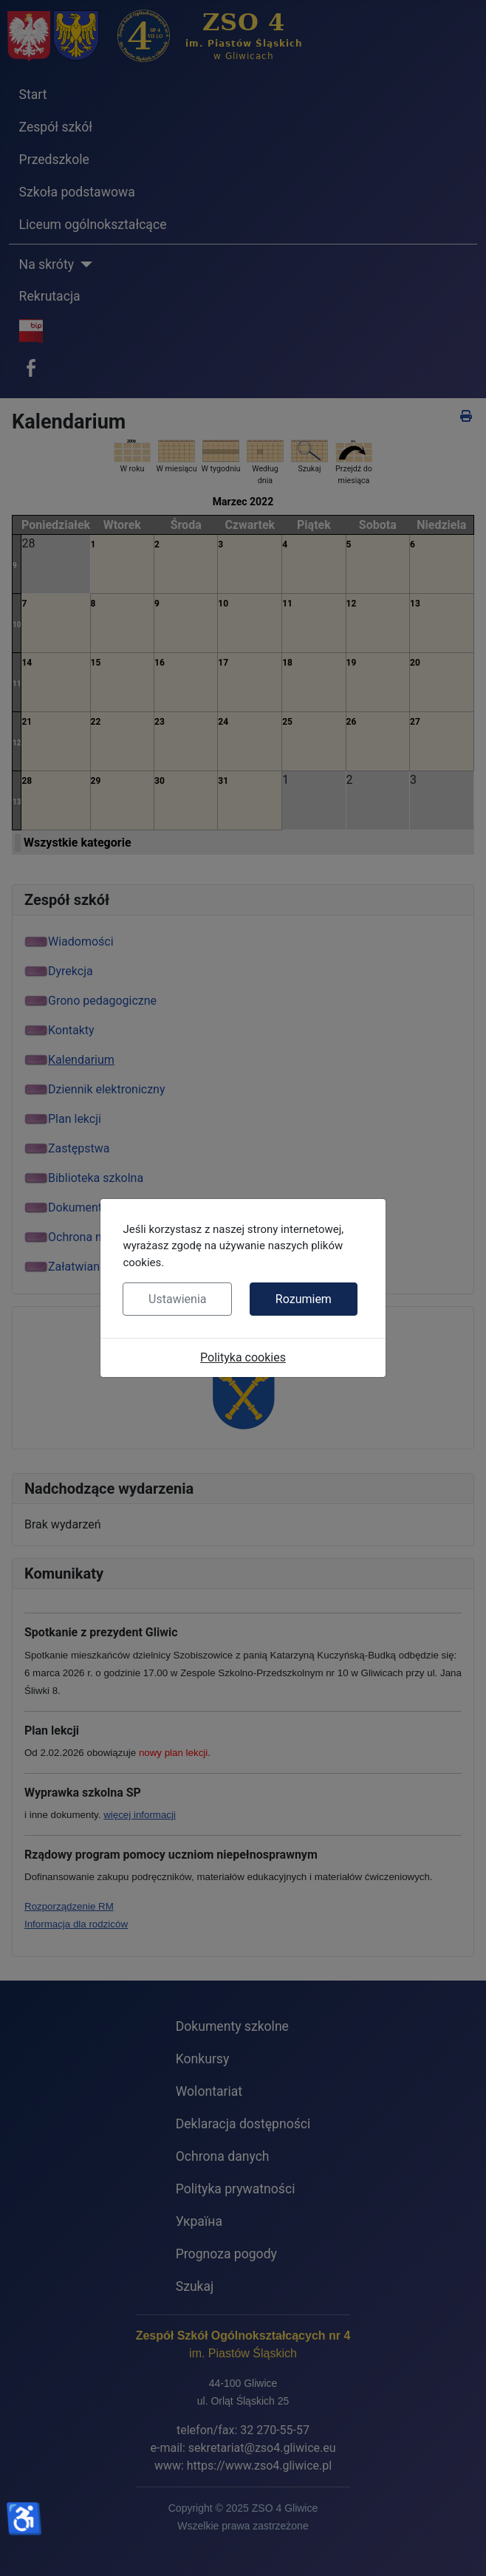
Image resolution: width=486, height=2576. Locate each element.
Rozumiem (303, 1299)
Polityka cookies (243, 1357)
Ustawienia (177, 1299)
